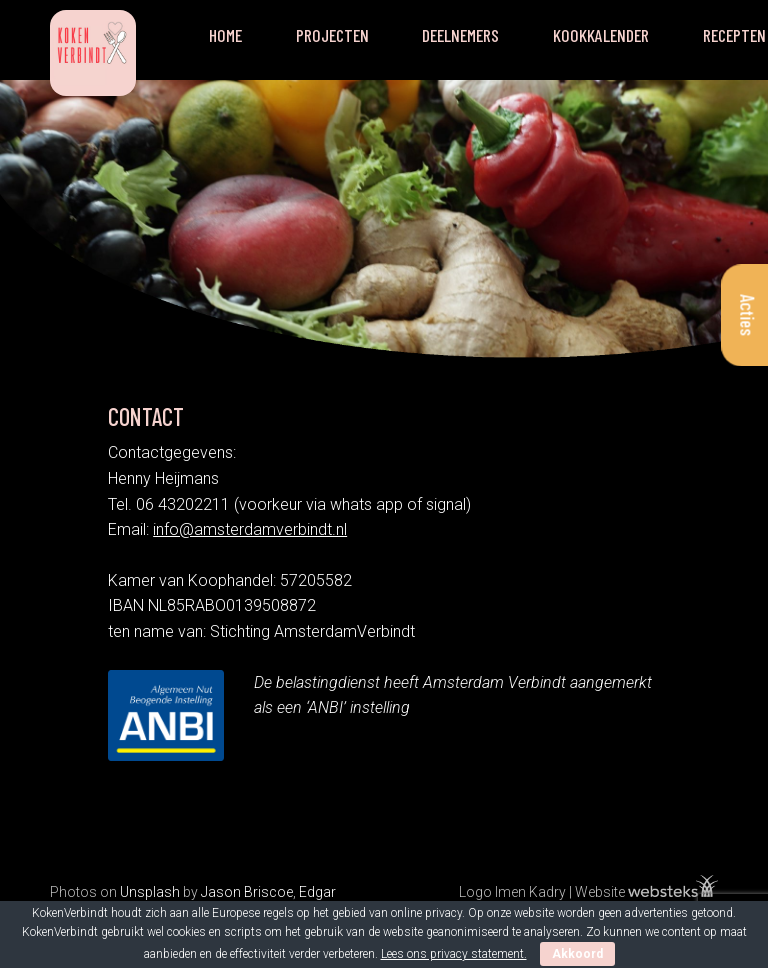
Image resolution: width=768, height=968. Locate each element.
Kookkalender (601, 35)
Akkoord (577, 954)
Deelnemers (460, 35)
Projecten (332, 35)
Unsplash (150, 892)
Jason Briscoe (247, 892)
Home (225, 35)
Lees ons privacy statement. (454, 954)
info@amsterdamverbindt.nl (250, 529)
